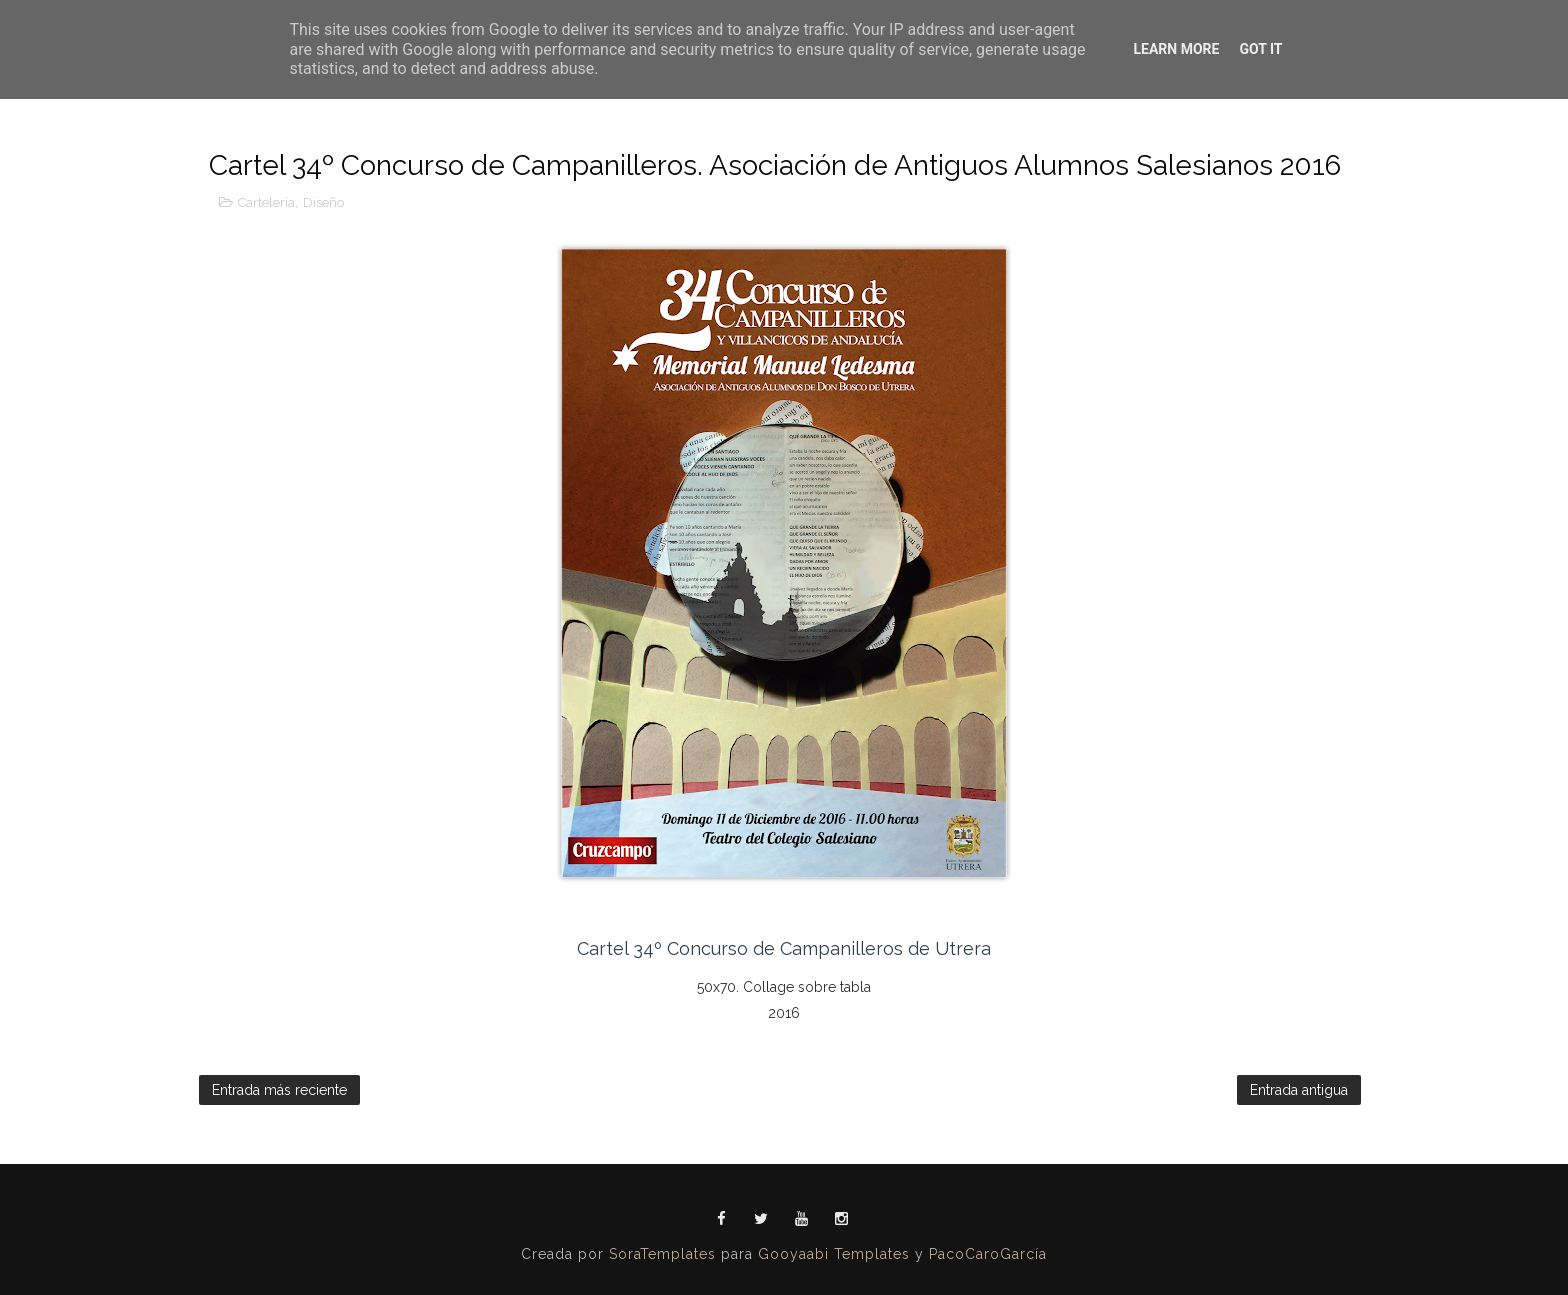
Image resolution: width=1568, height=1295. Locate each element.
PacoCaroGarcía (988, 1254)
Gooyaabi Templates (834, 1254)
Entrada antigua (1299, 1090)
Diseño (323, 202)
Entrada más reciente (279, 1090)
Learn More (1176, 49)
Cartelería (266, 202)
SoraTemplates (662, 1254)
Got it (1260, 49)
